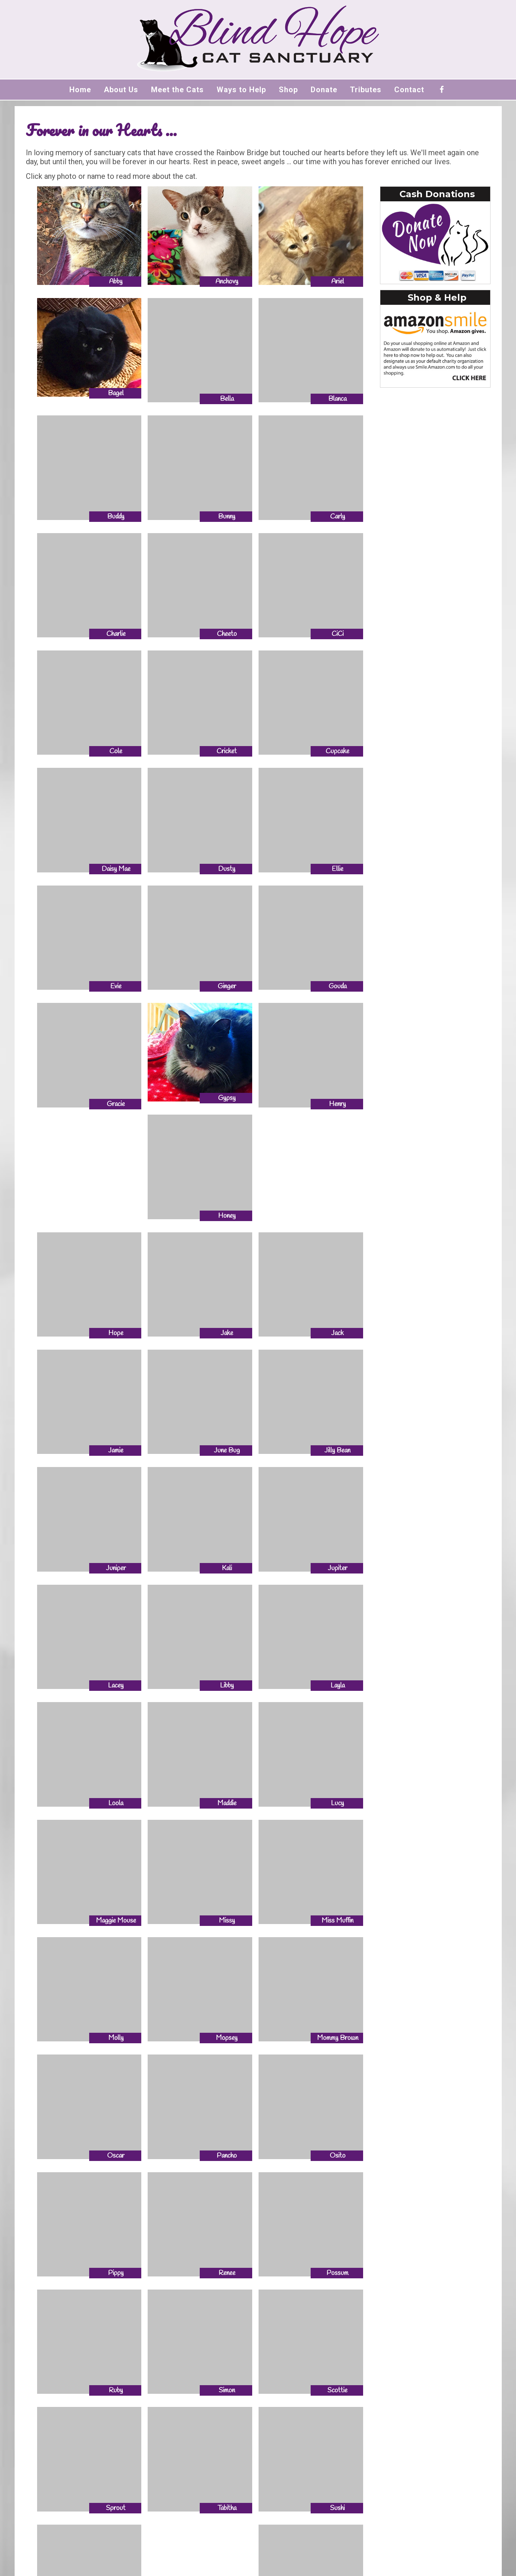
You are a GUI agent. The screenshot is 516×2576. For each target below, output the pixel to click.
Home (80, 89)
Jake (227, 1333)
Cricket (227, 751)
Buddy (115, 516)
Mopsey (227, 2038)
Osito (337, 2155)
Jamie (115, 1450)
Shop (288, 89)
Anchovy (226, 281)
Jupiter (337, 1568)
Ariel (337, 281)
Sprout (116, 2508)
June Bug (227, 1450)
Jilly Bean (337, 1450)
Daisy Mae (116, 869)
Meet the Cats (177, 89)
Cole (115, 751)
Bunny (226, 516)
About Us (121, 89)
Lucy (337, 1803)
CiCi (338, 633)
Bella (227, 398)
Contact (409, 89)
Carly (337, 516)
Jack (337, 1333)
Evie (115, 986)
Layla (338, 1685)
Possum (337, 2273)
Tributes (365, 89)
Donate (324, 89)
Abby (116, 281)
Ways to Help (241, 89)
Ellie (337, 869)
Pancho (227, 2155)
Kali (227, 1568)
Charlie (116, 633)
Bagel (116, 393)
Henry (337, 1104)
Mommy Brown (337, 2038)
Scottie (337, 2390)
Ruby (116, 2390)
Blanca (337, 398)
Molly (116, 2038)
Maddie (226, 1803)
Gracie (116, 1104)
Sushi (337, 2508)
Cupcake (337, 751)
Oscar (115, 2155)
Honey (227, 1215)
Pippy (116, 2273)
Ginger (227, 986)
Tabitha (226, 2508)
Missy (227, 1920)
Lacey (116, 1685)
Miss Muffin (337, 1920)
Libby (227, 1685)
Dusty (226, 869)
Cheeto (227, 633)
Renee (226, 2273)
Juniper (116, 1568)
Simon (227, 2390)
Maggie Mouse (116, 1920)
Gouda (338, 986)
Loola (115, 1803)
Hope (115, 1333)
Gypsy (227, 1098)
